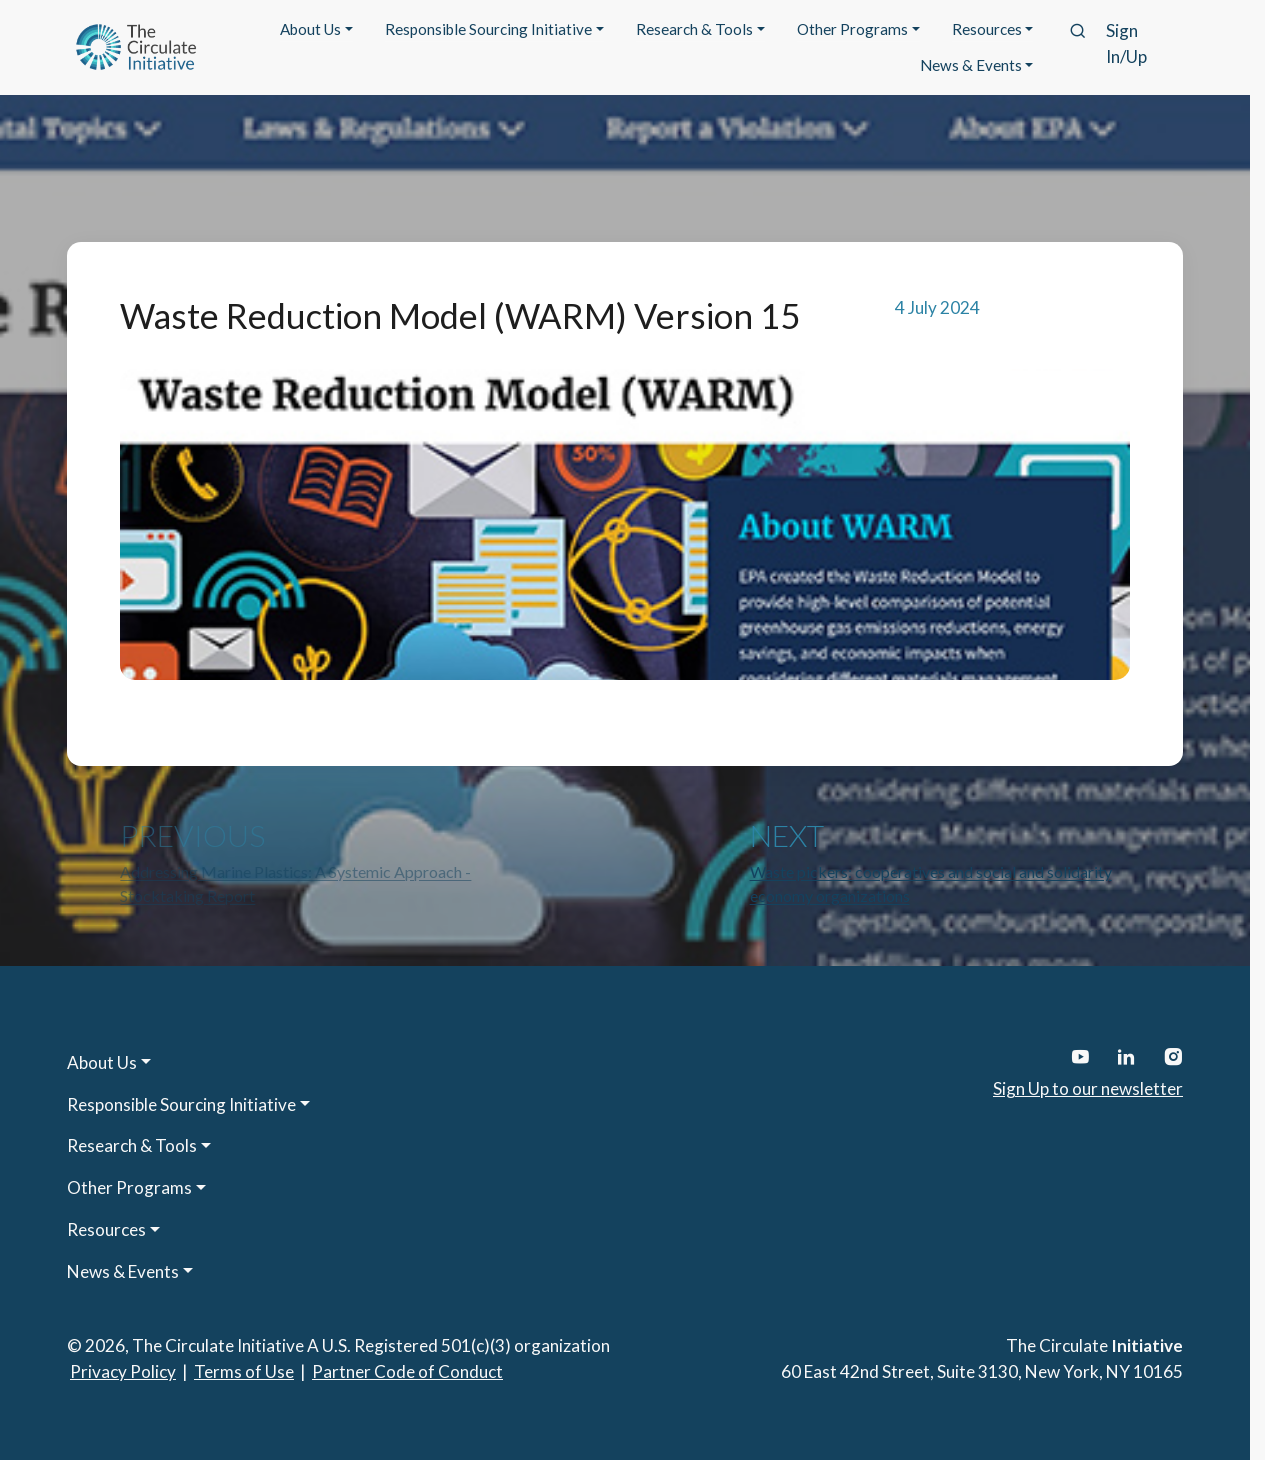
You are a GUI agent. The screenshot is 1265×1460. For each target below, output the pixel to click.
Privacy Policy (123, 1371)
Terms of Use (244, 1371)
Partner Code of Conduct (407, 1371)
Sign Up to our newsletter (1088, 1088)
